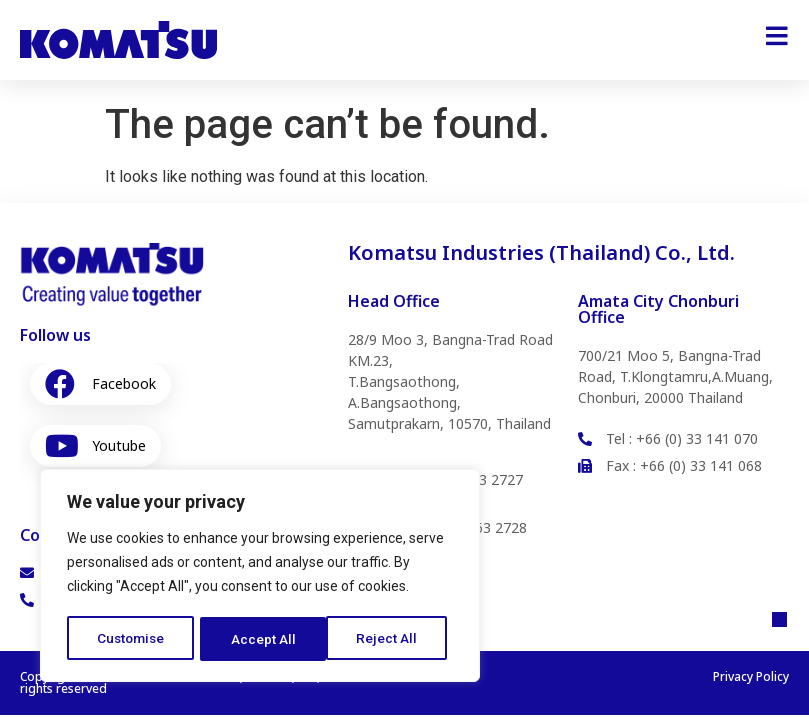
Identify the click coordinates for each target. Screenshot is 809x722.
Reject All (263, 639)
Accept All (391, 639)
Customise (131, 639)
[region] (260, 577)
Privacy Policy (751, 683)
